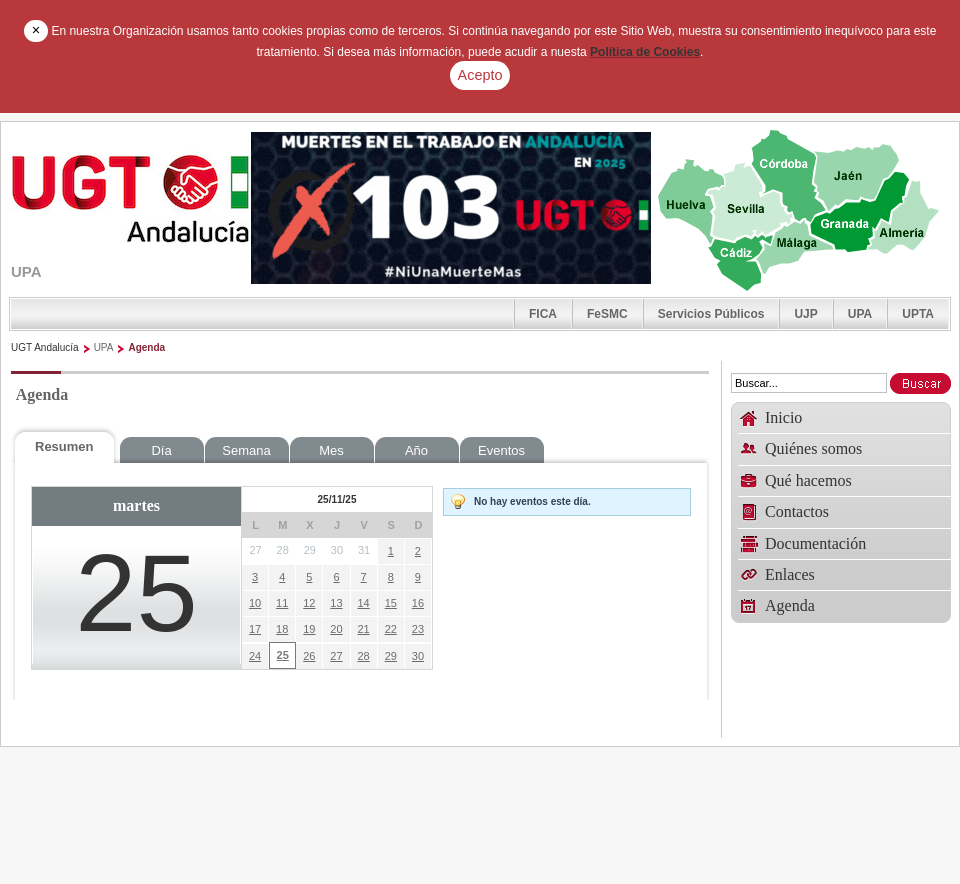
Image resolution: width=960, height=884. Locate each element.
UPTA (918, 314)
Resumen (64, 446)
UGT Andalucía (45, 347)
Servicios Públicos (711, 314)
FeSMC (607, 314)
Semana (246, 450)
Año (416, 450)
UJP (805, 314)
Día (161, 450)
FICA (543, 314)
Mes (331, 450)
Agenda (146, 347)
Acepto (480, 75)
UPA (860, 314)
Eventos (501, 450)
